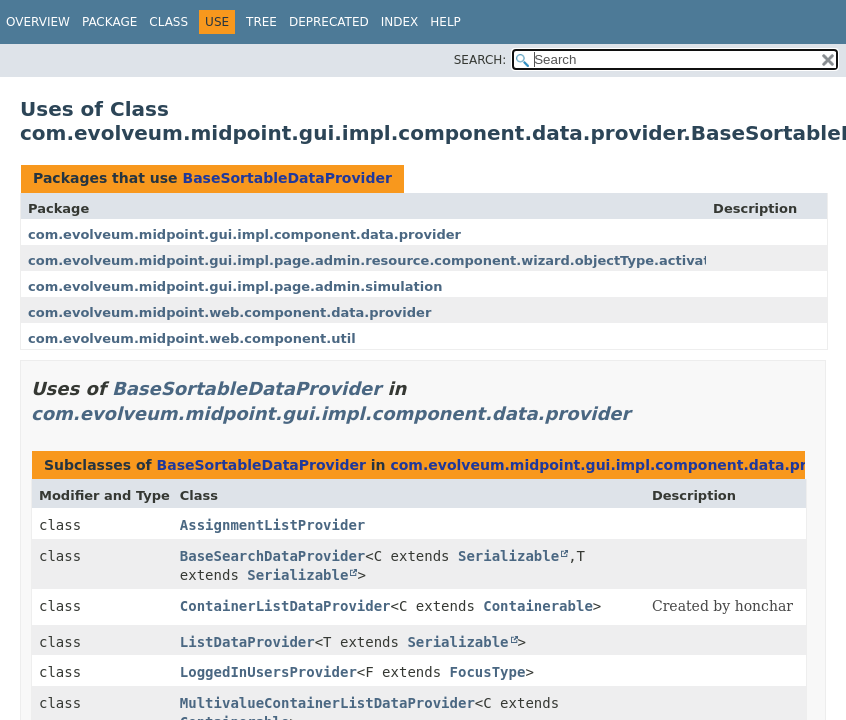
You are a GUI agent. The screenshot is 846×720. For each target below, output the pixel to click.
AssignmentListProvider (272, 525)
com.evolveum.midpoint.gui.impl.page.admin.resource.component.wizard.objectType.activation (380, 260)
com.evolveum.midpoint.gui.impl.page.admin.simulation (235, 286)
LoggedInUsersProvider (268, 672)
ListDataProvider (247, 642)
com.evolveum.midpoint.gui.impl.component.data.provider (244, 234)
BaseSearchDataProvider (272, 556)
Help (445, 22)
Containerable (538, 606)
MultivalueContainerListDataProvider (327, 703)
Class (168, 22)
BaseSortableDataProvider (286, 178)
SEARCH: (480, 60)
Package (109, 22)
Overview (38, 22)
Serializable (508, 556)
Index (400, 22)
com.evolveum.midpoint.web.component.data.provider (229, 312)
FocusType (488, 672)
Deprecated (329, 22)
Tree (261, 22)
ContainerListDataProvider (285, 606)
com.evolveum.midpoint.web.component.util (192, 338)
